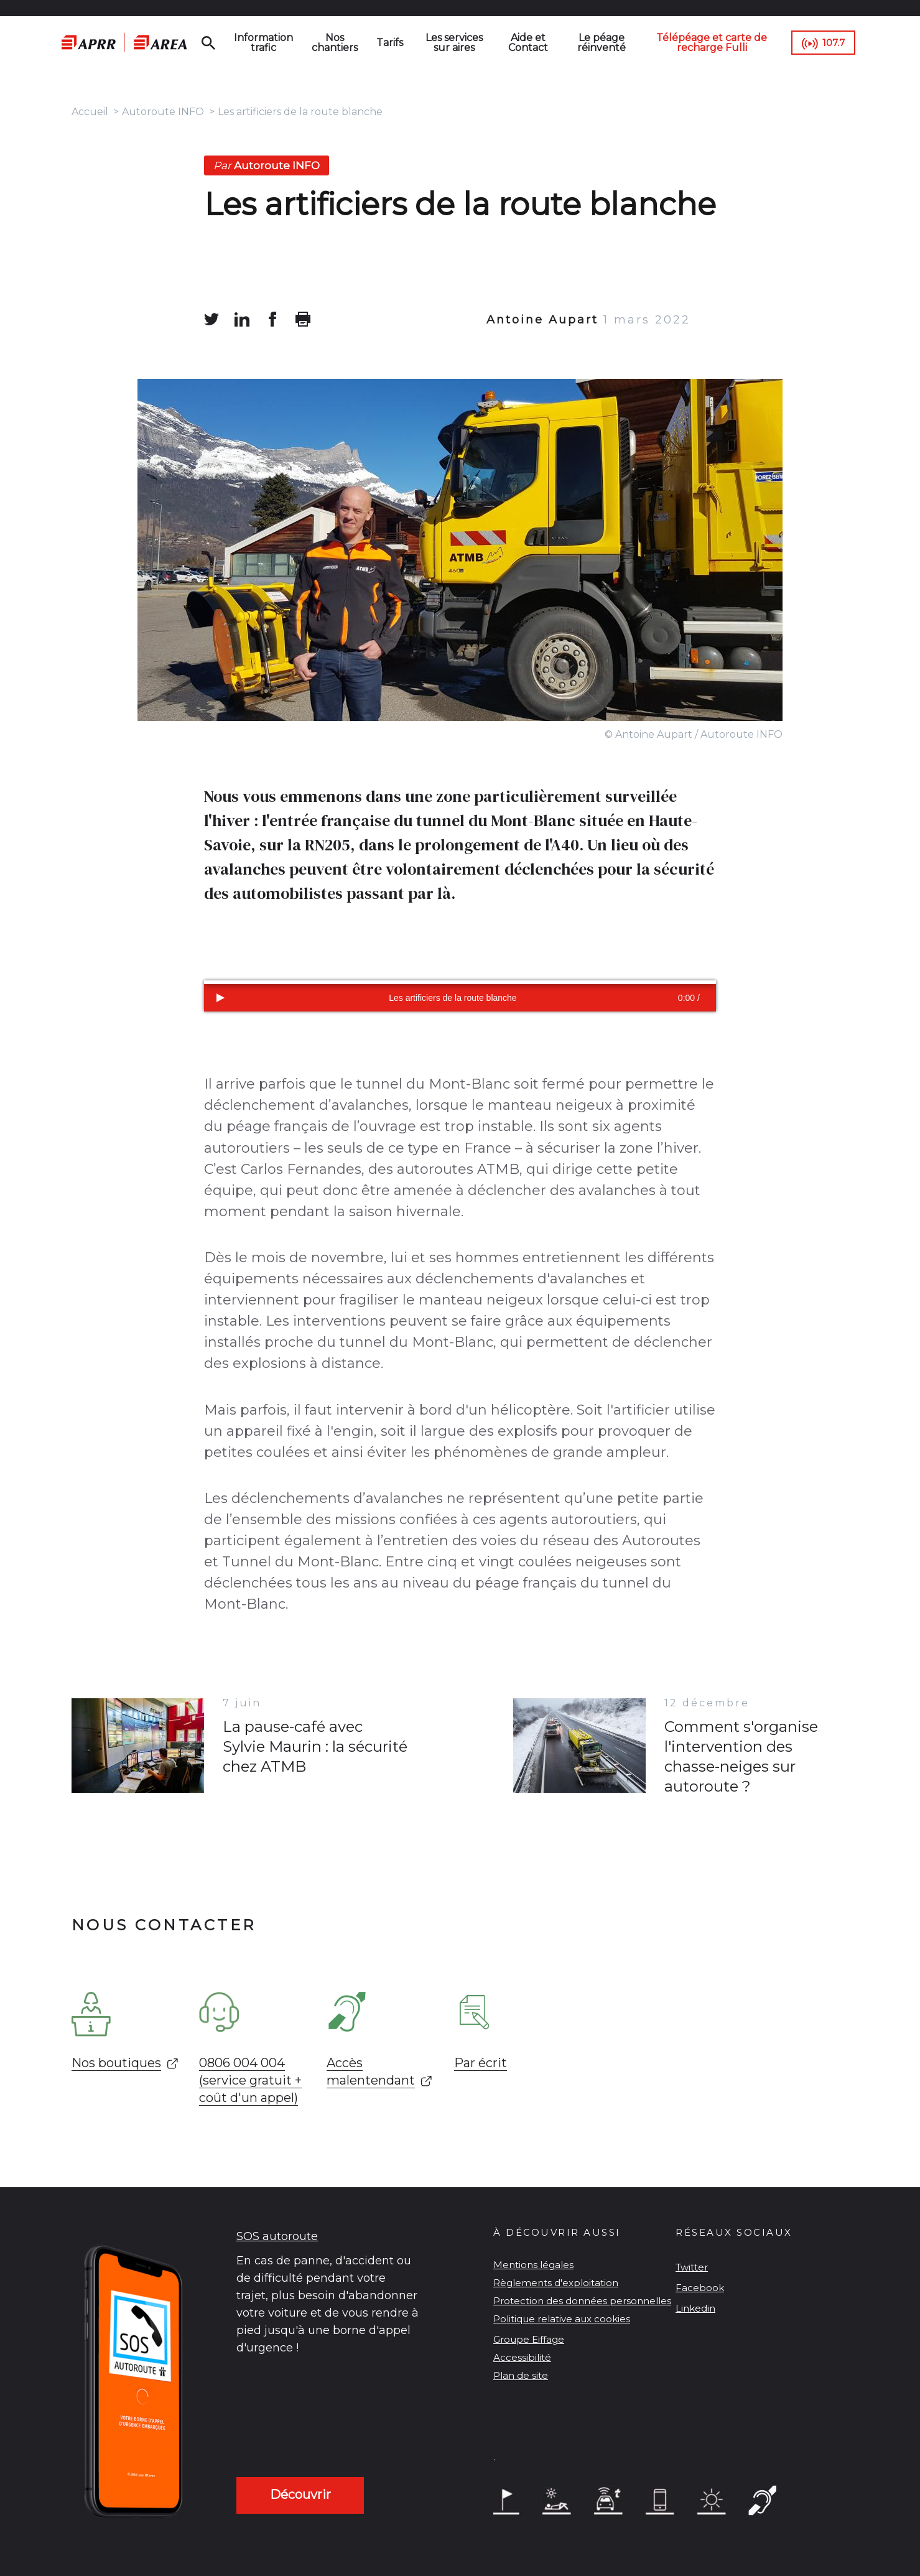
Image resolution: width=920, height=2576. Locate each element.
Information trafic (263, 42)
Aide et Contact (528, 42)
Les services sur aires (454, 42)
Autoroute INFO (163, 112)
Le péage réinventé (601, 42)
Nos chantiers (335, 42)
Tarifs (389, 43)
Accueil (90, 112)
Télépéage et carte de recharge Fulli (711, 42)
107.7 (833, 43)
